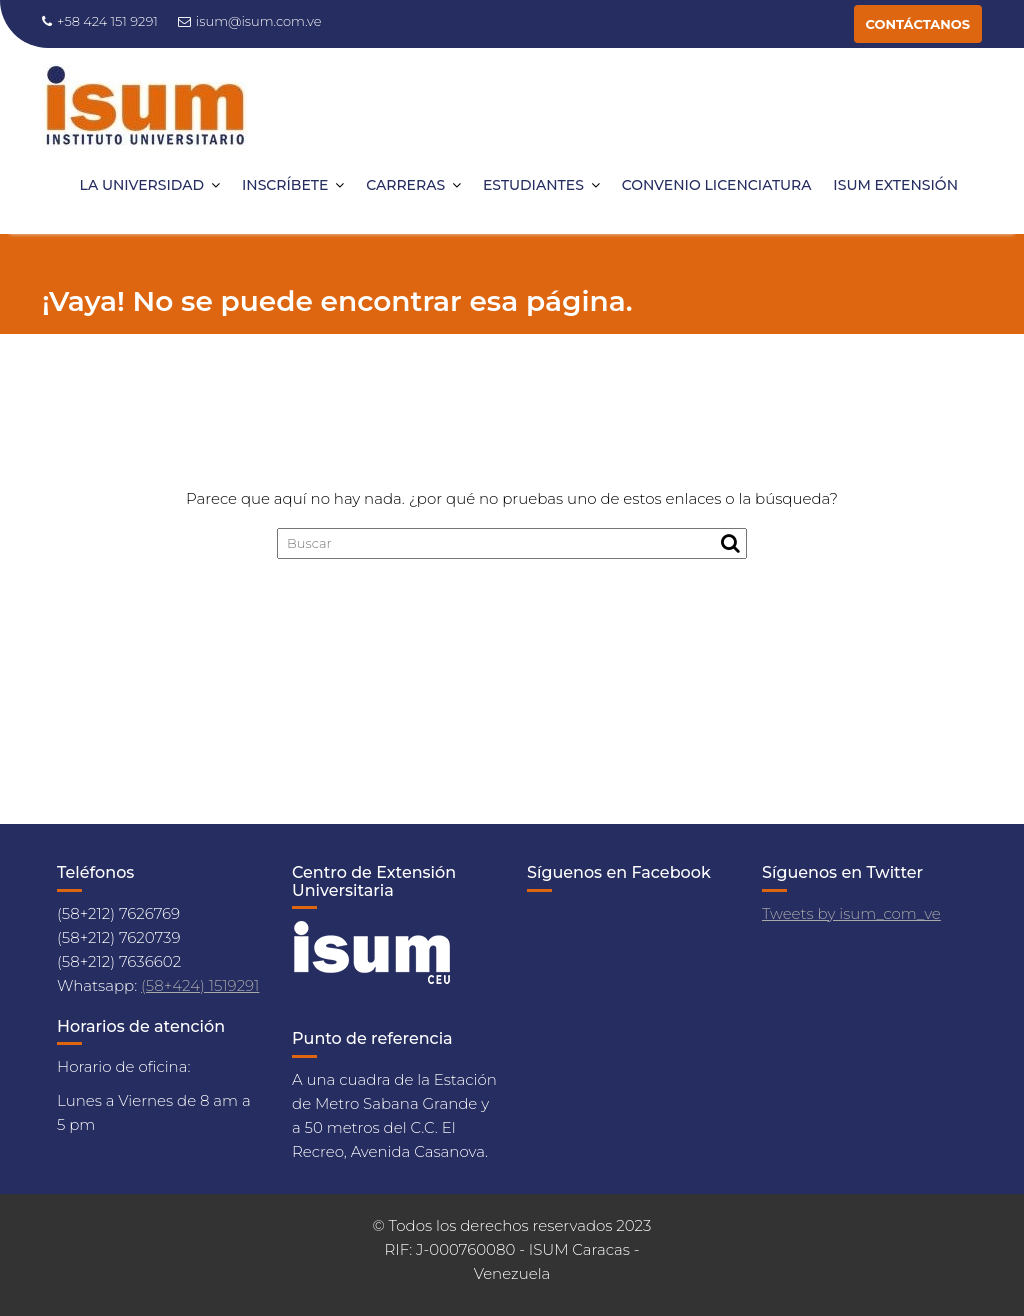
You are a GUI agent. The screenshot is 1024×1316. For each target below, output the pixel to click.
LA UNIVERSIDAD (142, 185)
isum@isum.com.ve (250, 21)
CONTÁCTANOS (918, 24)
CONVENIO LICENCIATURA (717, 185)
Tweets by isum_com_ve (851, 913)
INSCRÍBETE (285, 185)
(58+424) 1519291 (200, 985)
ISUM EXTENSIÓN (895, 185)
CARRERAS (405, 185)
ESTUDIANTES (533, 185)
